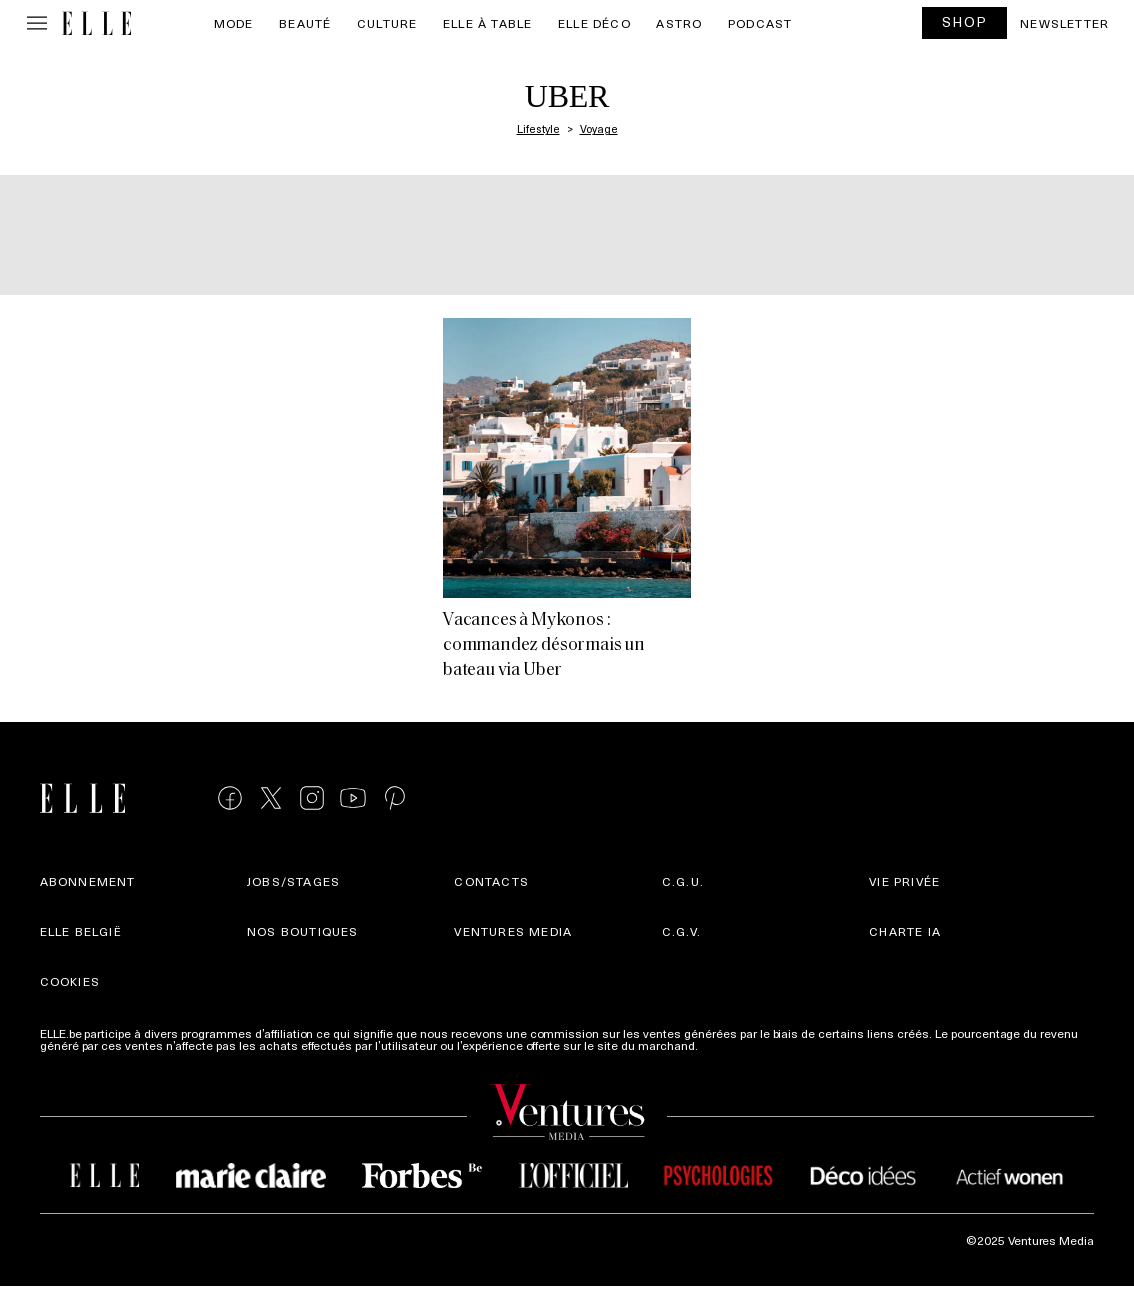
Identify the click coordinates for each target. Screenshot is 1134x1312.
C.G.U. (683, 881)
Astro (679, 23)
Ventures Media (513, 931)
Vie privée (904, 881)
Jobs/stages (293, 881)
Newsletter (1064, 23)
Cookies (70, 981)
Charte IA (905, 931)
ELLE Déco (594, 23)
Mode (234, 23)
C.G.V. (681, 931)
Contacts (491, 881)
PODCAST (760, 23)
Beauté (305, 23)
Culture (387, 23)
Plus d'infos (733, 1045)
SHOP (965, 21)
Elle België (81, 931)
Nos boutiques (303, 931)
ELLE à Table (487, 23)
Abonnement (88, 881)
